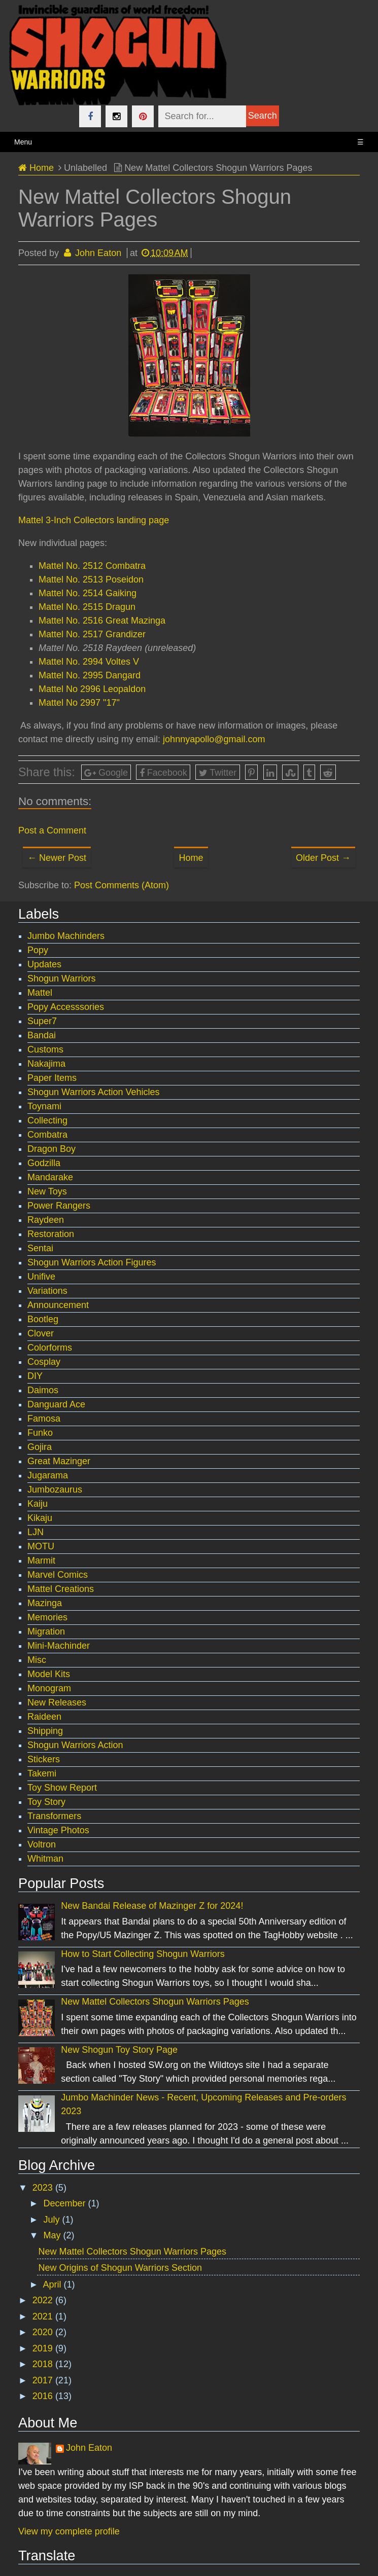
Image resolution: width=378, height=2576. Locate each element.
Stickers (43, 1759)
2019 (43, 2348)
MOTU (40, 1546)
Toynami (44, 1106)
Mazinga (44, 1603)
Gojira (39, 1447)
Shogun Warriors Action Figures (91, 1262)
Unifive (41, 1277)
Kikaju (39, 1518)
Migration (46, 1631)
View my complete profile (69, 2531)
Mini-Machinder (58, 1646)
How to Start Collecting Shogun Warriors (142, 1954)
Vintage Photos (58, 1830)
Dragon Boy (51, 1149)
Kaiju (37, 1504)
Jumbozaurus (54, 1489)
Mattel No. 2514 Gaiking (87, 593)
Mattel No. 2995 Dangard (90, 675)
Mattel (39, 993)
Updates (44, 964)
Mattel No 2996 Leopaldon (92, 689)
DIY (35, 1376)
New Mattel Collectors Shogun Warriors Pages (155, 2002)
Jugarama (47, 1475)
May (53, 2235)
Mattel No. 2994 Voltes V (89, 662)
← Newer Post (56, 858)
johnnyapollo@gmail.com (214, 739)
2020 (43, 2332)
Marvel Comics (57, 1575)
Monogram (49, 1688)
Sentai (40, 1248)
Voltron (41, 1844)
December (65, 2203)
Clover (40, 1333)
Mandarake (50, 1177)
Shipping (45, 1731)
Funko (40, 1433)
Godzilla (43, 1163)
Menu (189, 142)
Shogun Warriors (61, 978)
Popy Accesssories (65, 1007)
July (52, 2220)
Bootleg (42, 1319)
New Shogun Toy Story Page (119, 2050)
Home (191, 858)
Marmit (41, 1560)
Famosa (43, 1418)
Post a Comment (52, 830)
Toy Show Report (62, 1788)
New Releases (56, 1702)
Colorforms (49, 1348)
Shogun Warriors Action (75, 1745)
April (53, 2284)
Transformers (54, 1816)
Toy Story (46, 1802)
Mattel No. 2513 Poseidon (91, 579)
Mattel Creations (60, 1589)
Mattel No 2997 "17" (79, 703)
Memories (47, 1617)
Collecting (47, 1120)
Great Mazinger (58, 1461)
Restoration (50, 1234)
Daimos (42, 1390)
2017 (43, 2380)
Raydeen (45, 1220)
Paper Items (52, 1078)
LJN (35, 1532)
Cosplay (43, 1362)
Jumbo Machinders (66, 936)
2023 (43, 2188)
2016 (43, 2396)
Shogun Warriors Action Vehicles (93, 1092)
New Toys (47, 1191)
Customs (45, 1049)
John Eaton (89, 2448)
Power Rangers (58, 1206)
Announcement (58, 1305)
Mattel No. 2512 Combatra (92, 566)
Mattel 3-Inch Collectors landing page (93, 520)
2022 (43, 2300)
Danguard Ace (56, 1404)
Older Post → (323, 858)
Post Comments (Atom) (121, 885)
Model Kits (48, 1674)
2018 (43, 2364)
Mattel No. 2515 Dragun (87, 607)
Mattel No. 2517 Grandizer (92, 634)
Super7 (42, 1021)
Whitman (45, 1859)
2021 (43, 2316)
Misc (36, 1660)
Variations (47, 1291)
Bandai (41, 1035)
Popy (37, 950)
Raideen (44, 1717)
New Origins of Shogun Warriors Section (120, 2268)
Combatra (47, 1135)
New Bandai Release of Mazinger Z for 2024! (152, 1906)
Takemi (41, 1773)
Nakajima (46, 1064)
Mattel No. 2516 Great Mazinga (102, 620)
